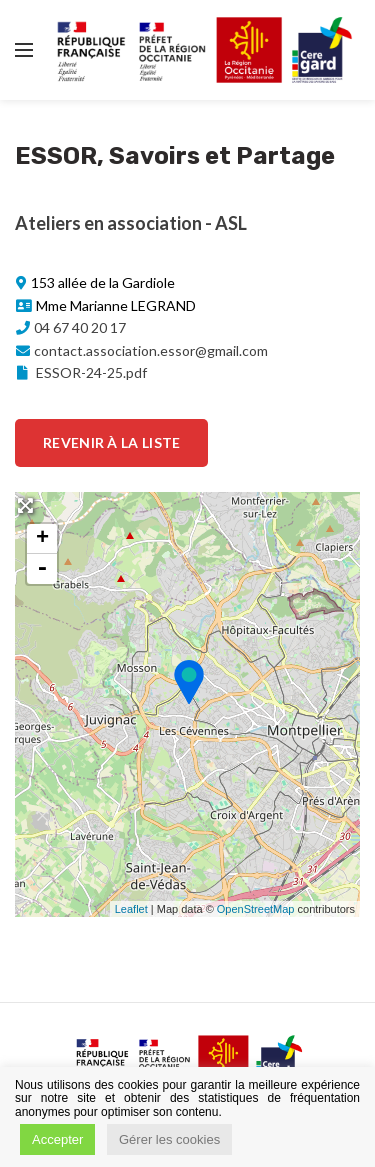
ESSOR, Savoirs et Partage (175, 156)
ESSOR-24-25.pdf (80, 372)
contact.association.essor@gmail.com (151, 350)
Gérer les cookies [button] (169, 1139)
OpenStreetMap (256, 909)
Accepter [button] (57, 1139)
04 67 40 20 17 (80, 327)
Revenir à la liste (111, 442)
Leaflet (131, 909)
